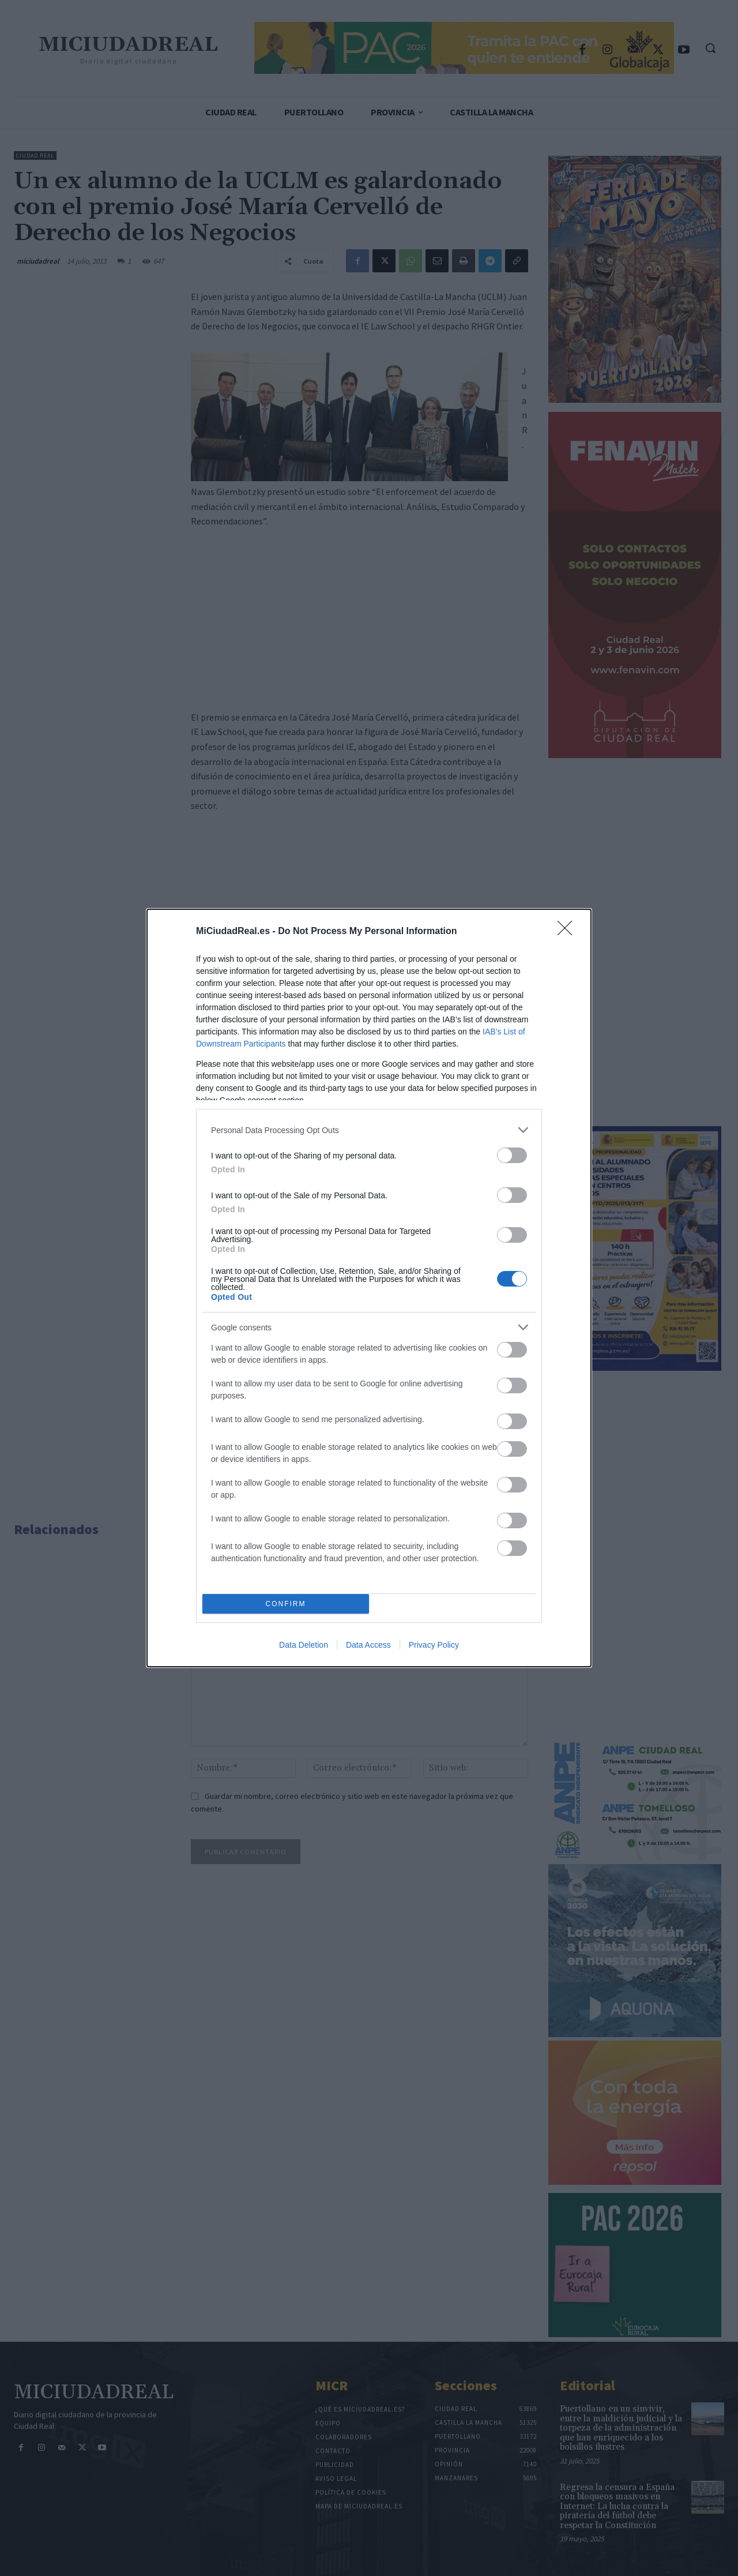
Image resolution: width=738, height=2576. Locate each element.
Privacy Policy (434, 1644)
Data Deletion (303, 1644)
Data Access (368, 1644)
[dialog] (369, 1288)
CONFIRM (285, 1604)
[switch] (512, 1155)
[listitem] (369, 1130)
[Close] (568, 932)
